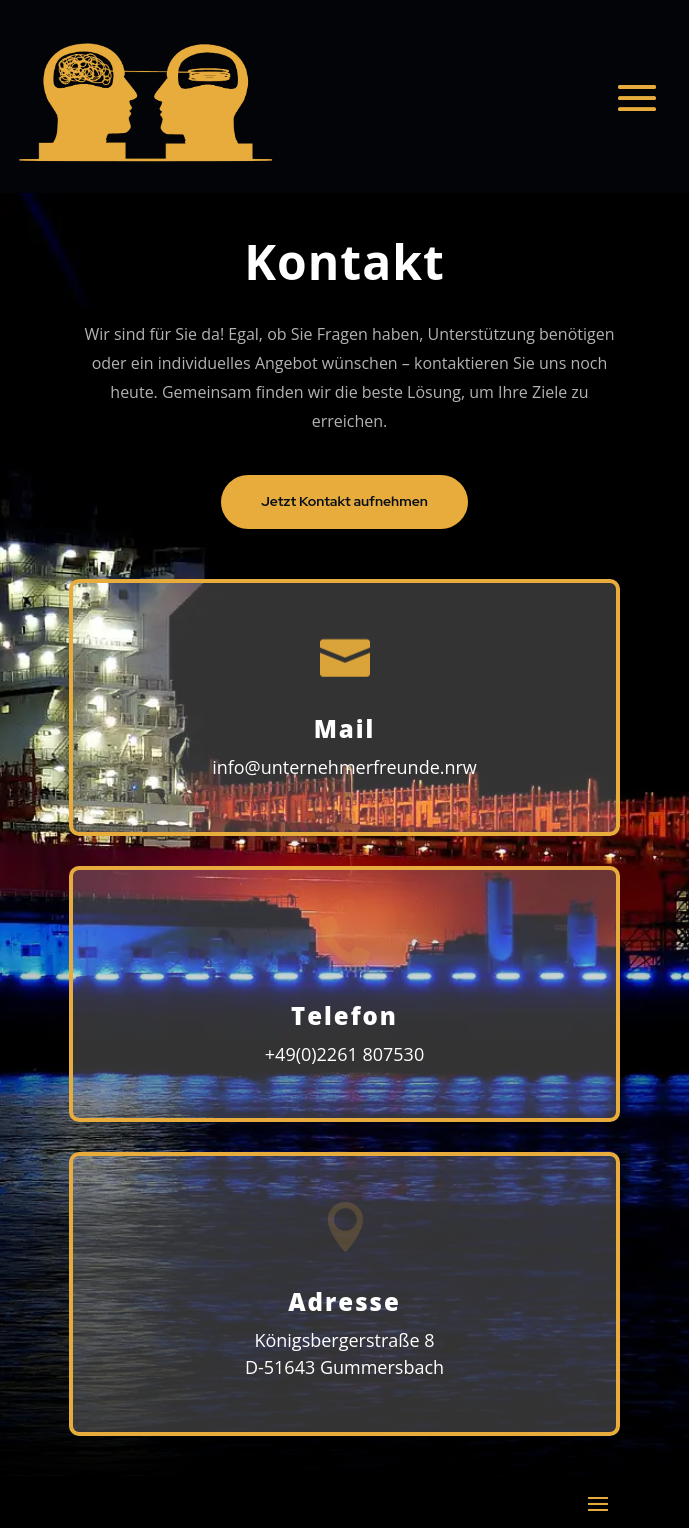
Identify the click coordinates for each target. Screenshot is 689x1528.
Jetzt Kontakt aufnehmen (344, 501)
